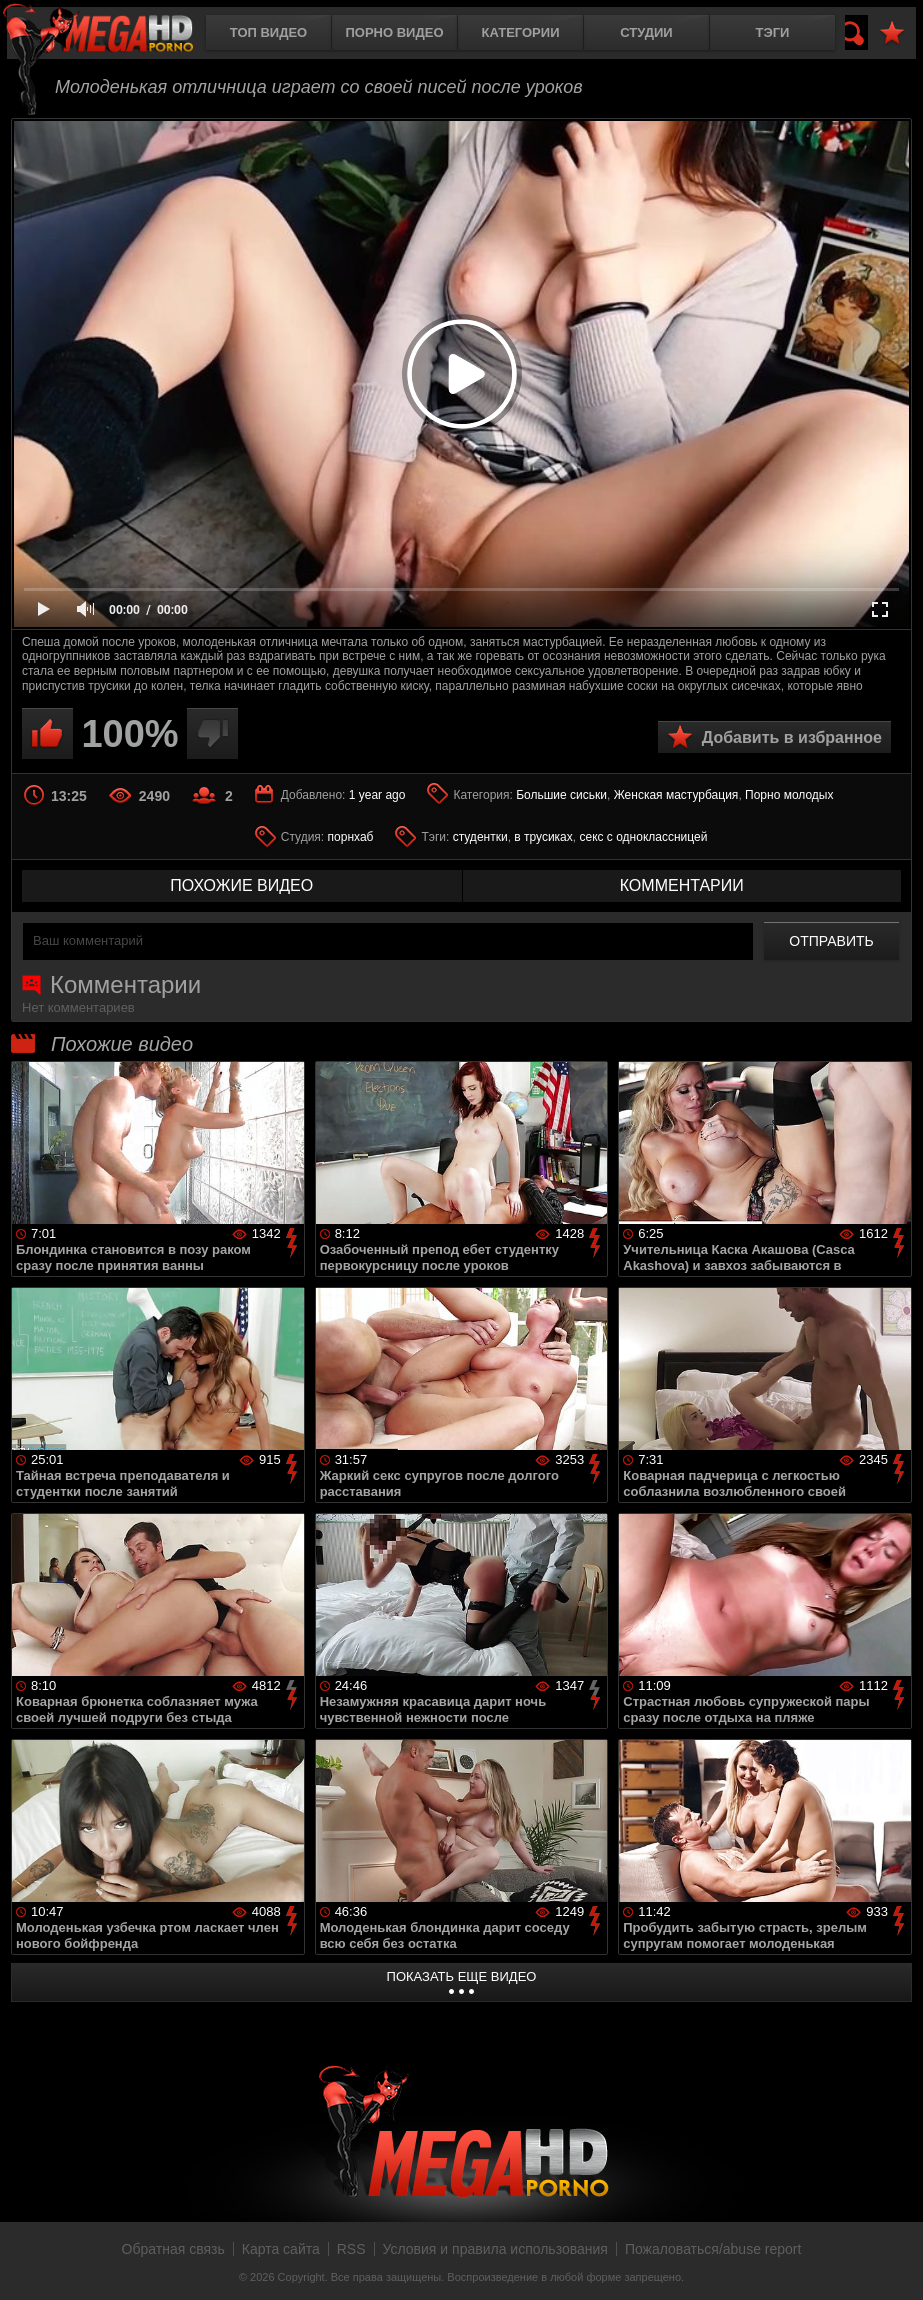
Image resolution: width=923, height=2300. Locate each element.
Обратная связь (173, 2249)
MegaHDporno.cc (115, 34)
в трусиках (543, 837)
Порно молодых (789, 795)
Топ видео (268, 32)
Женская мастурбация (676, 795)
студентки (480, 837)
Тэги (773, 32)
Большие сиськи (561, 795)
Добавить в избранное (792, 737)
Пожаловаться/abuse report (713, 2249)
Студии (646, 32)
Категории (521, 32)
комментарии (682, 885)
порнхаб (351, 837)
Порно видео (394, 32)
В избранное (892, 33)
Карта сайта (281, 2249)
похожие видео (241, 885)
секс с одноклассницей (643, 837)
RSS (351, 2249)
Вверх (893, 2263)
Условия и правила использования (495, 2249)
